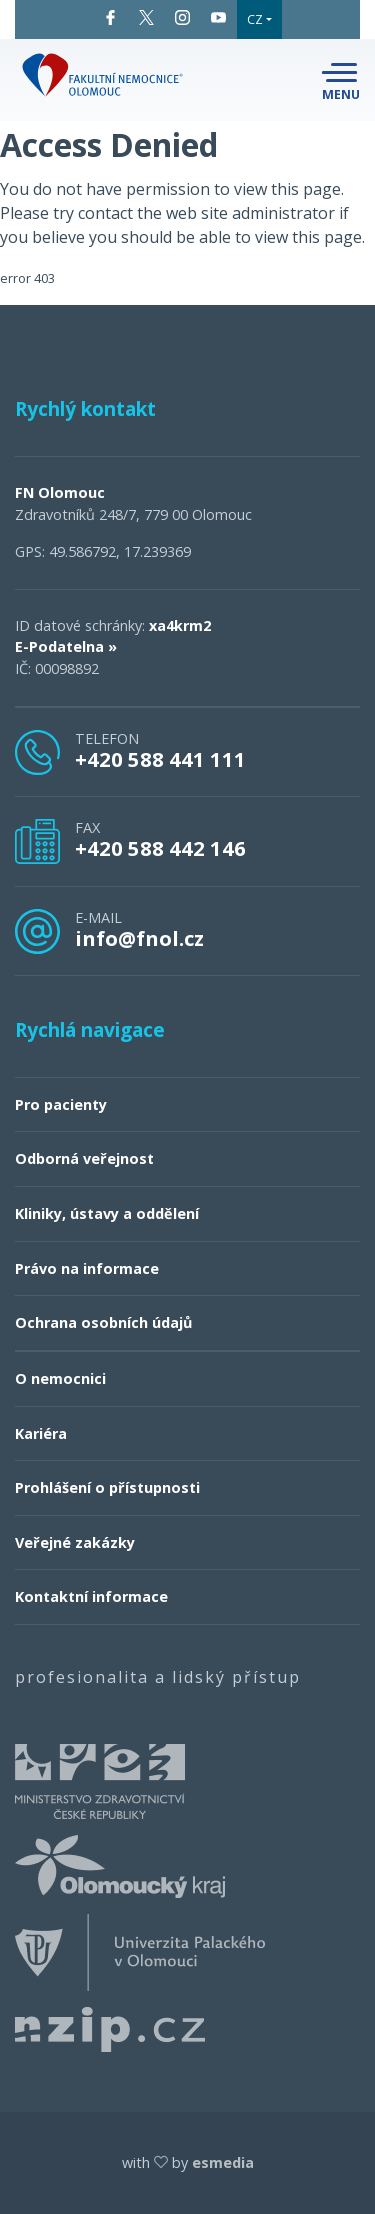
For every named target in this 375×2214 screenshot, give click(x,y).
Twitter (146, 17)
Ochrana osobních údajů (103, 1322)
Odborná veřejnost (84, 1158)
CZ (255, 19)
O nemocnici (60, 1378)
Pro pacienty (61, 1104)
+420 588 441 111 (160, 759)
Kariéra (41, 1433)
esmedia (223, 2162)
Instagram (182, 17)
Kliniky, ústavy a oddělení (107, 1213)
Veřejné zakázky (75, 1542)
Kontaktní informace (91, 1596)
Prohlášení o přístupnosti (107, 1487)
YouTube (218, 17)
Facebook (110, 17)
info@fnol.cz (139, 938)
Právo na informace (87, 1268)
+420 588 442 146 (160, 848)
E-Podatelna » (66, 646)
